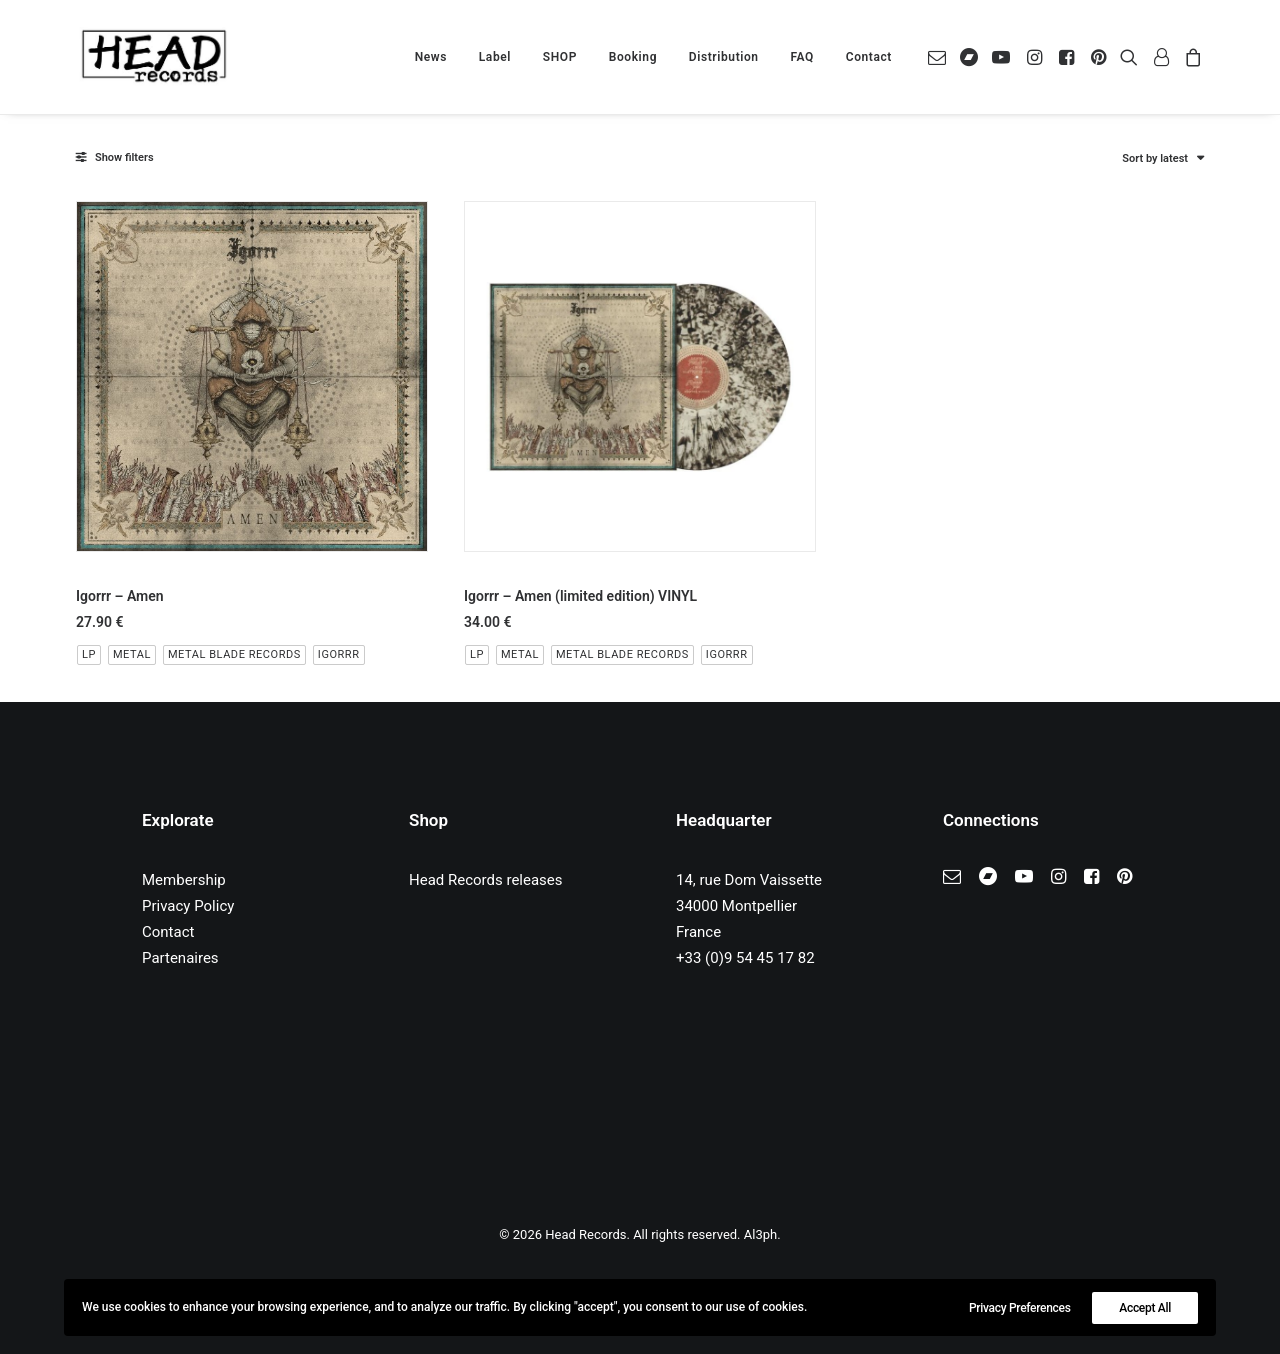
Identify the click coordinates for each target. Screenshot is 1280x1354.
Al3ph (760, 1234)
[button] (940, 57)
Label (495, 57)
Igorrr (339, 654)
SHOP (560, 57)
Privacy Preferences (1020, 1308)
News (431, 57)
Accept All (1145, 1308)
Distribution (724, 57)
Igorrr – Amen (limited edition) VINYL (580, 596)
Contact (869, 57)
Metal (132, 654)
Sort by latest (1155, 158)
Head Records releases (486, 880)
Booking (633, 57)
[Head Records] (154, 57)
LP (89, 654)
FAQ (802, 57)
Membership (184, 880)
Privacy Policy (188, 906)
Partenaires (180, 958)
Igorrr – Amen (120, 596)
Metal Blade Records (234, 654)
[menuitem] (431, 57)
